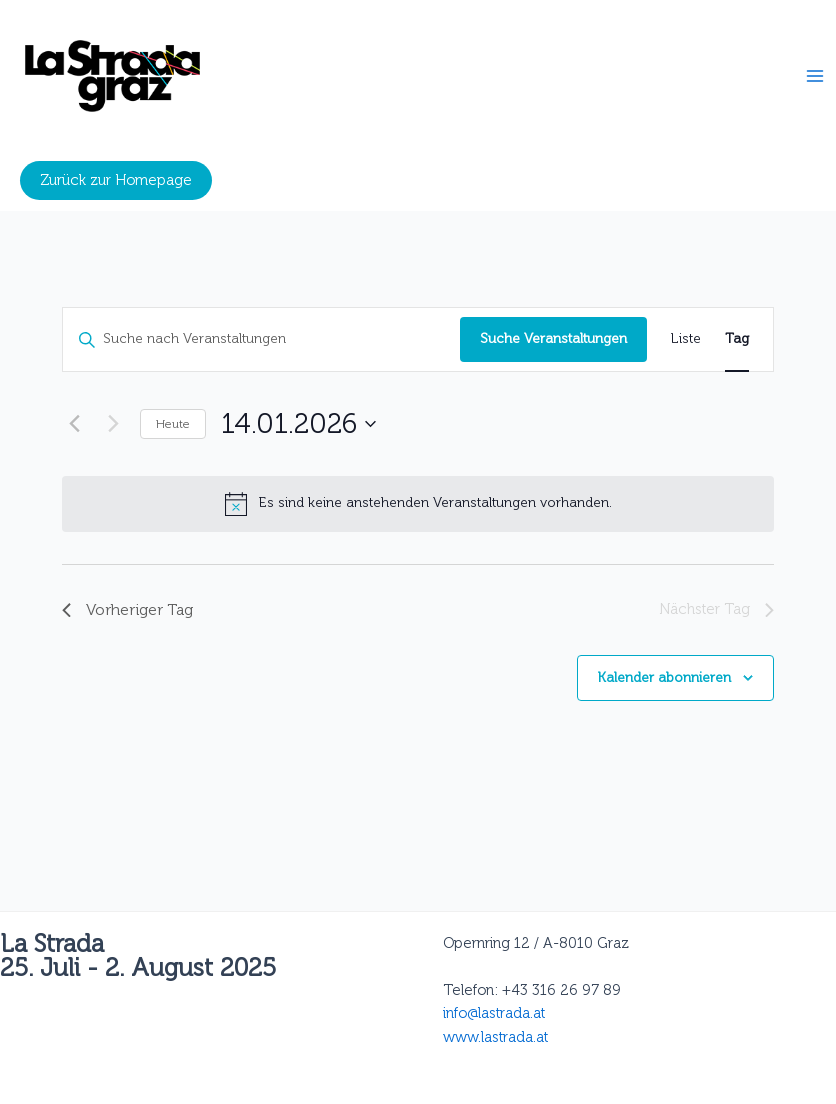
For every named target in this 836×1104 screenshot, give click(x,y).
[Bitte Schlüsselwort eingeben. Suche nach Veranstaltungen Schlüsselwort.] (261, 339)
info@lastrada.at (494, 1013)
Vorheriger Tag (127, 609)
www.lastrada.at (495, 1037)
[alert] (418, 504)
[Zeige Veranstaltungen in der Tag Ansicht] (737, 339)
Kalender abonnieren (664, 677)
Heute (173, 424)
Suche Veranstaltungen (553, 338)
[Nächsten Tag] (113, 424)
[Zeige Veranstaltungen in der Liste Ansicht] (686, 339)
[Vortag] (74, 424)
